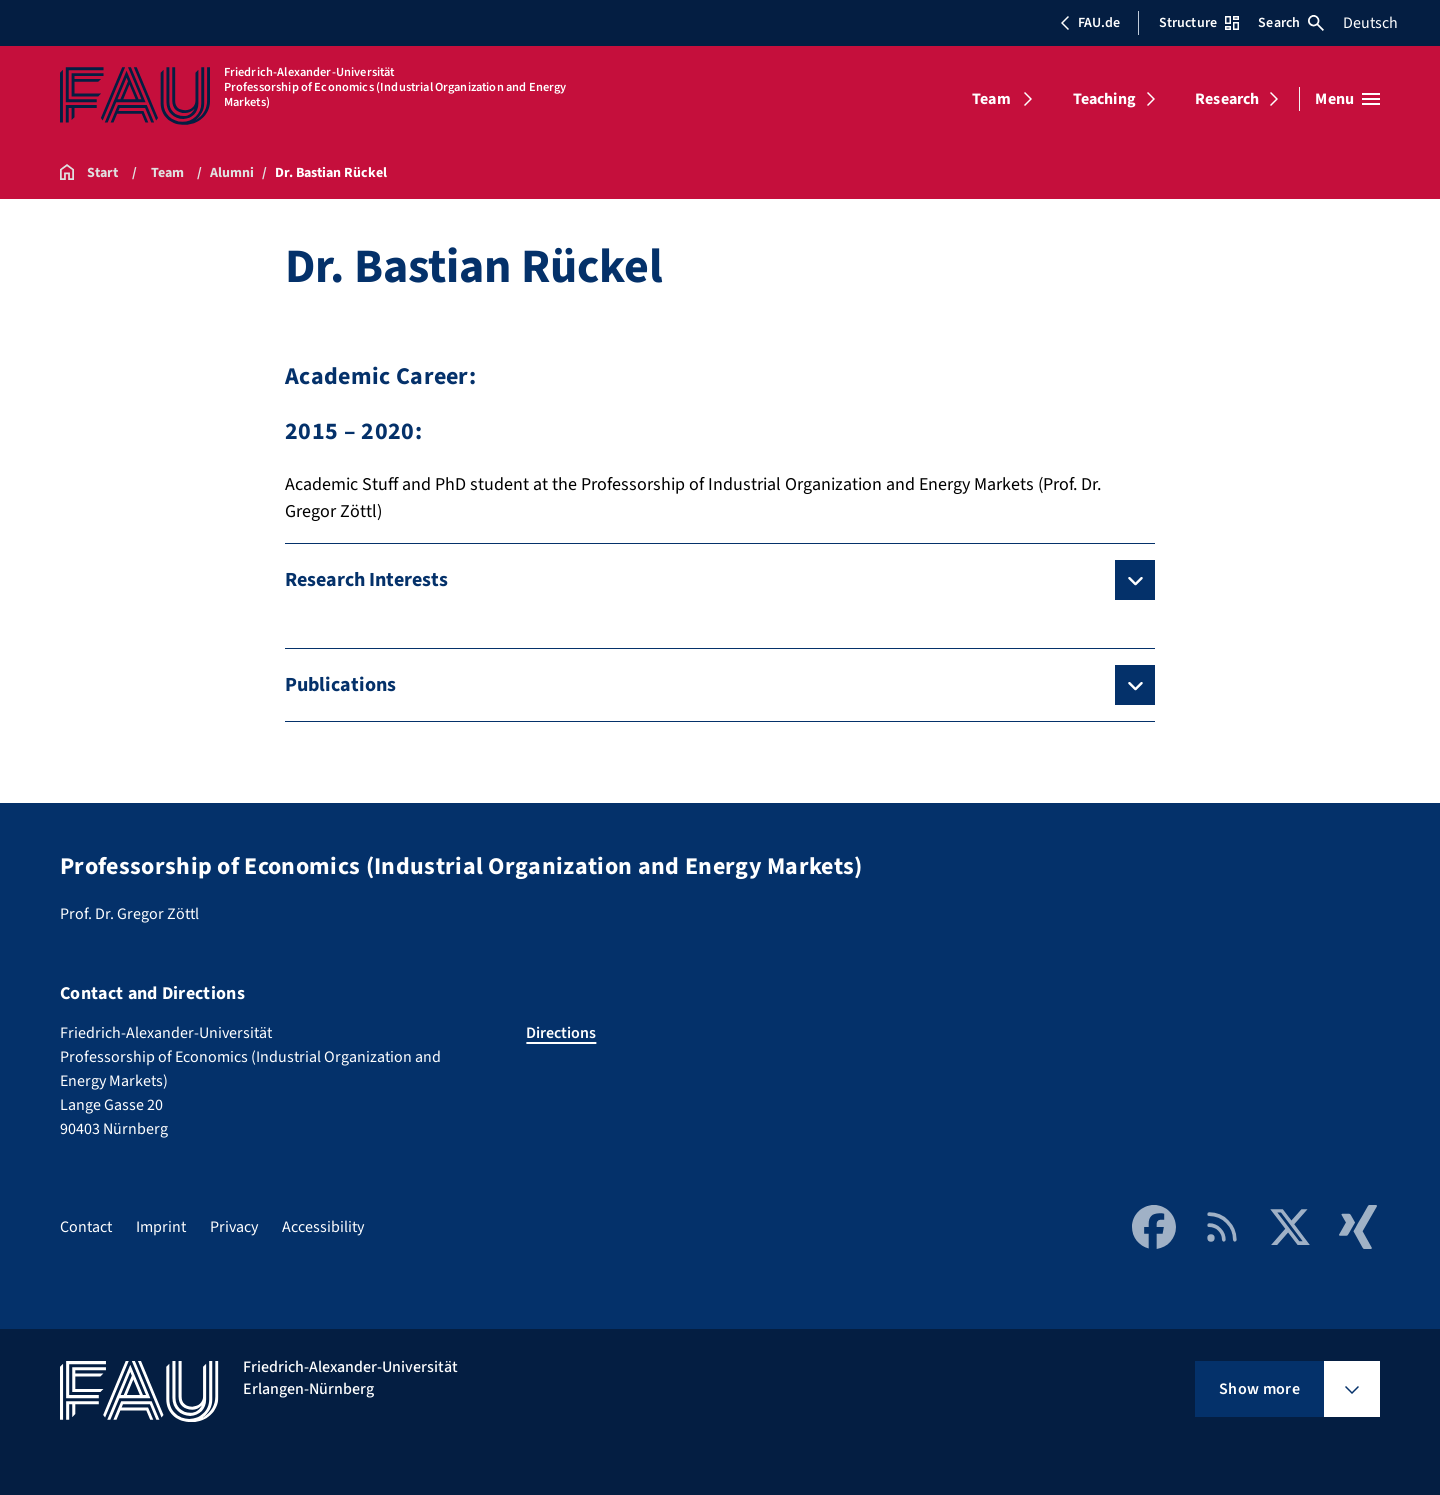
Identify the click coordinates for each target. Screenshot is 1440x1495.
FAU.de (1090, 23)
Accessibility (323, 1227)
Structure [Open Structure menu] (1199, 23)
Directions (561, 1033)
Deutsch (1370, 23)
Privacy (234, 1227)
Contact (86, 1227)
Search (1291, 23)
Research (1227, 99)
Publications (340, 685)
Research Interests (366, 580)
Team (991, 99)
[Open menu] (1347, 99)
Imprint (161, 1227)
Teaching (1104, 99)
